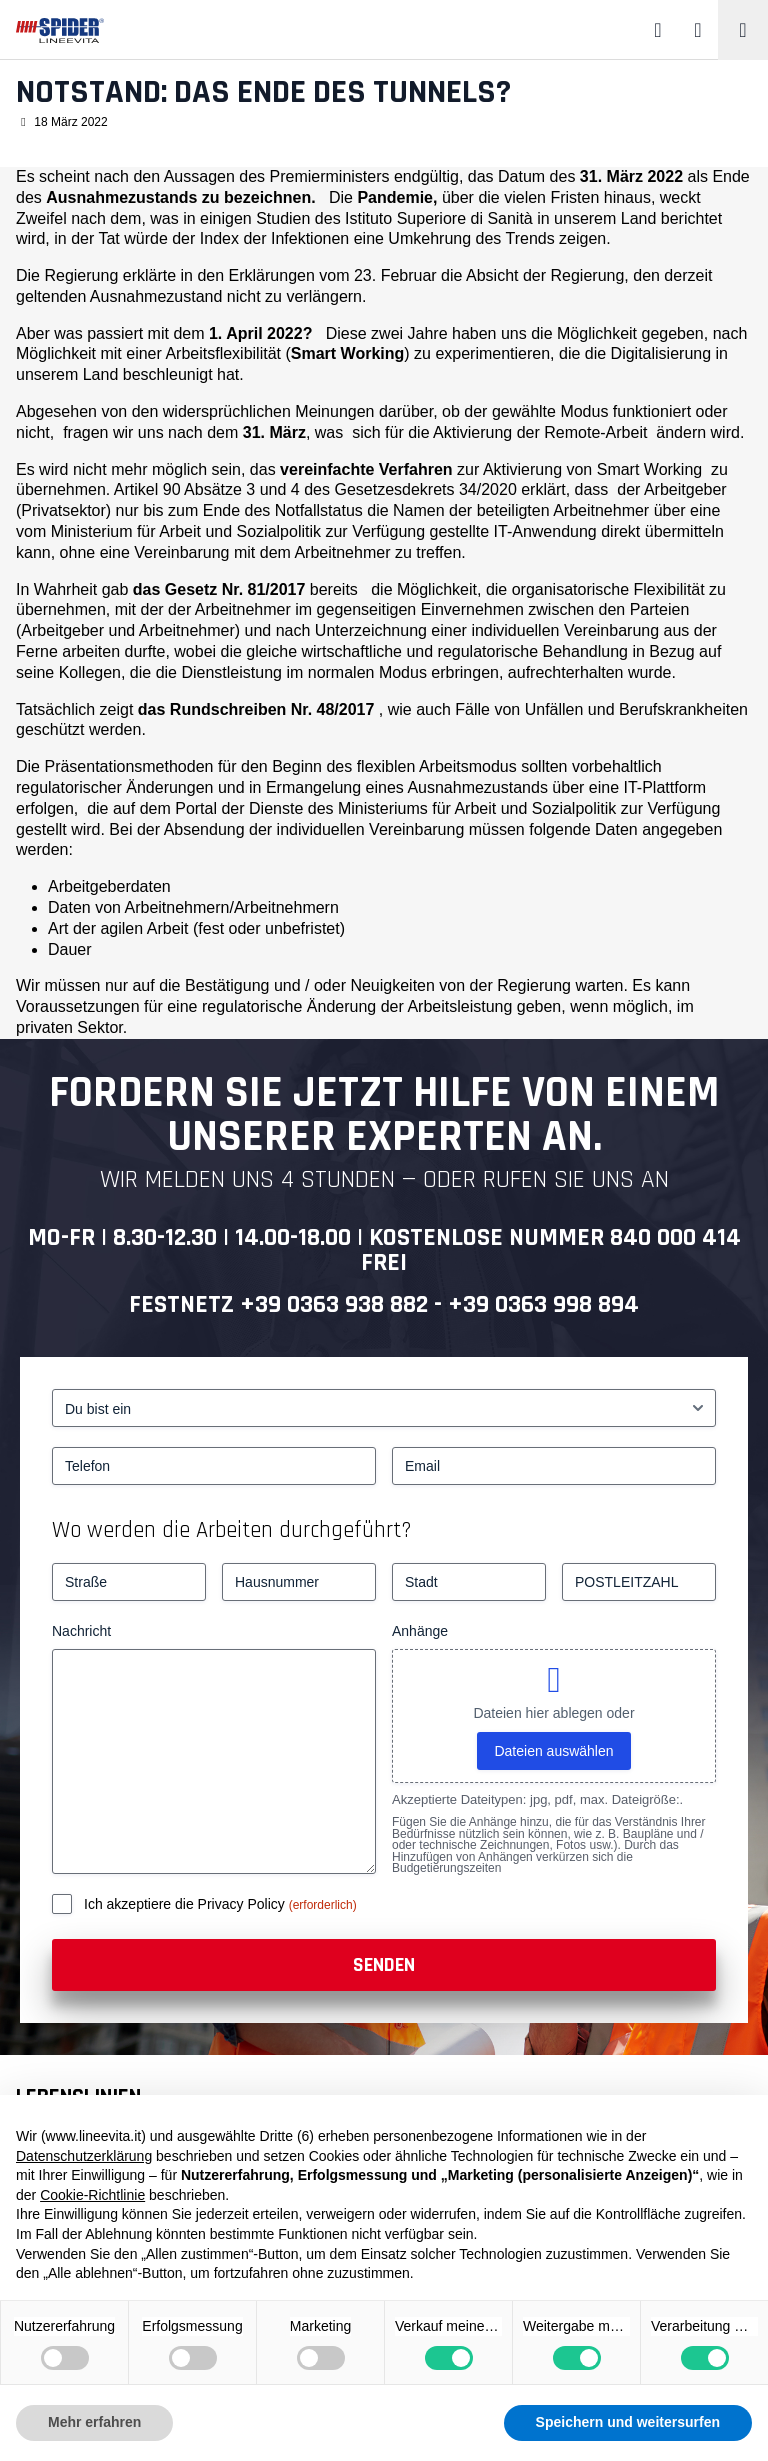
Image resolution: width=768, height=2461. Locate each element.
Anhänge (420, 1631)
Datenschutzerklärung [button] (84, 2156)
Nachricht (81, 1631)
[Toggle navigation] (743, 30)
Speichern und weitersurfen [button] (628, 2422)
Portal (196, 808)
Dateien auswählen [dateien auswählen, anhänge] (553, 1751)
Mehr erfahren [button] (94, 2422)
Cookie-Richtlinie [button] (92, 2195)
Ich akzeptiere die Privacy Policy (186, 1904)
